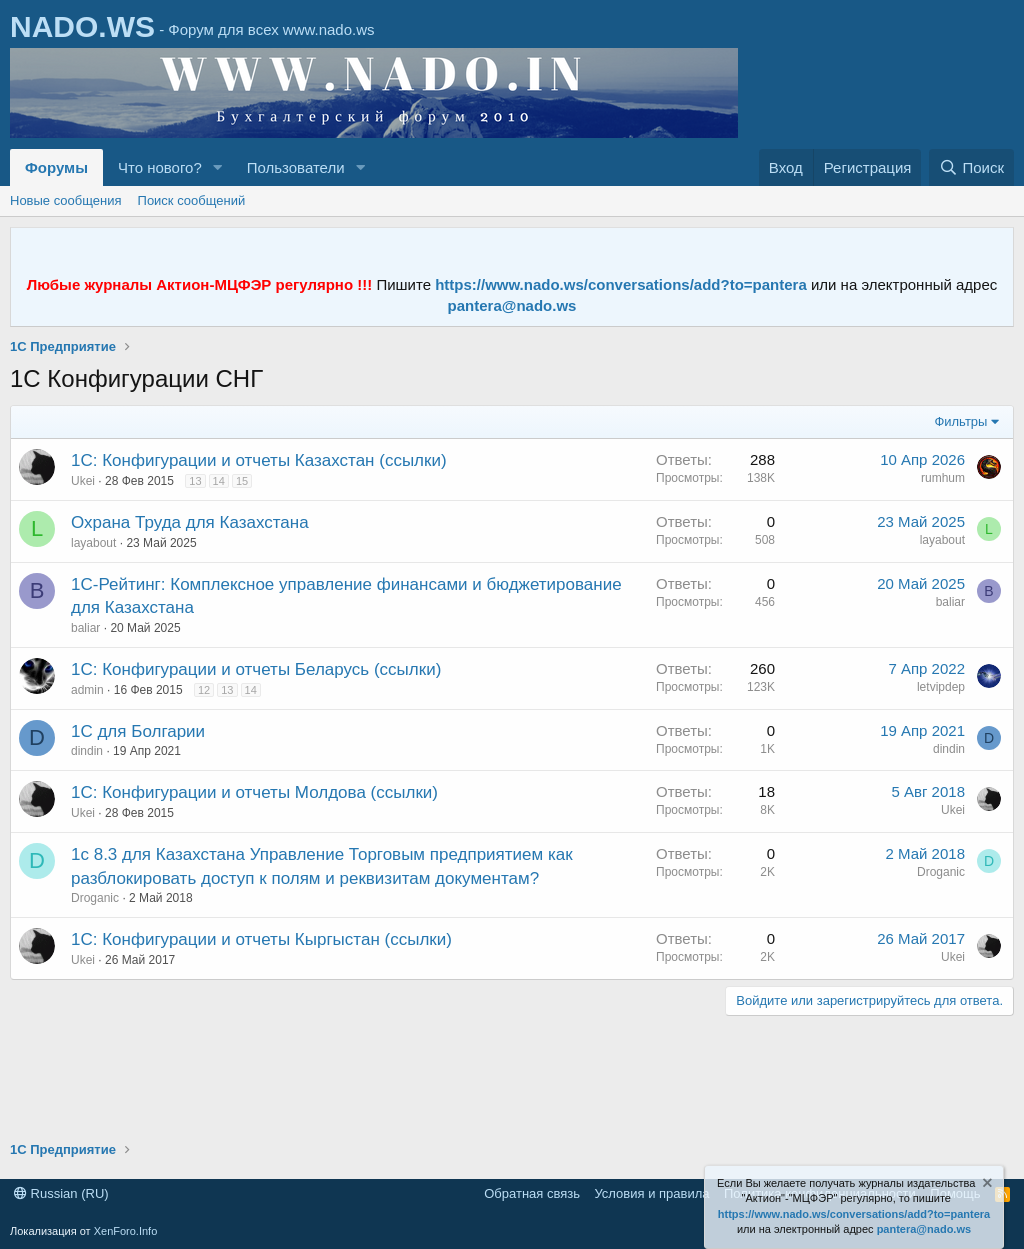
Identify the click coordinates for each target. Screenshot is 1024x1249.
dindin (87, 751)
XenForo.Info (126, 1231)
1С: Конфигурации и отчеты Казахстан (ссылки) (259, 460)
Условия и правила (651, 1193)
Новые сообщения (66, 200)
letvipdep (941, 687)
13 (195, 481)
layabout (93, 543)
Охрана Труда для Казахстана (190, 522)
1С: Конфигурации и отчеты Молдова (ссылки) (254, 792)
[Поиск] (971, 167)
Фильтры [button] (960, 421)
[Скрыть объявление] (986, 1185)
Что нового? (160, 167)
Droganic (95, 898)
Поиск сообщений (192, 200)
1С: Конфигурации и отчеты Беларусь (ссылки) (256, 669)
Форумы (56, 167)
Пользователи (296, 167)
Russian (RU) (61, 1193)
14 (219, 481)
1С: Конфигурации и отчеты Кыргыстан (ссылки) (261, 939)
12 (204, 690)
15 (242, 481)
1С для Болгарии (138, 731)
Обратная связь (532, 1193)
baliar (85, 628)
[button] (218, 167)
